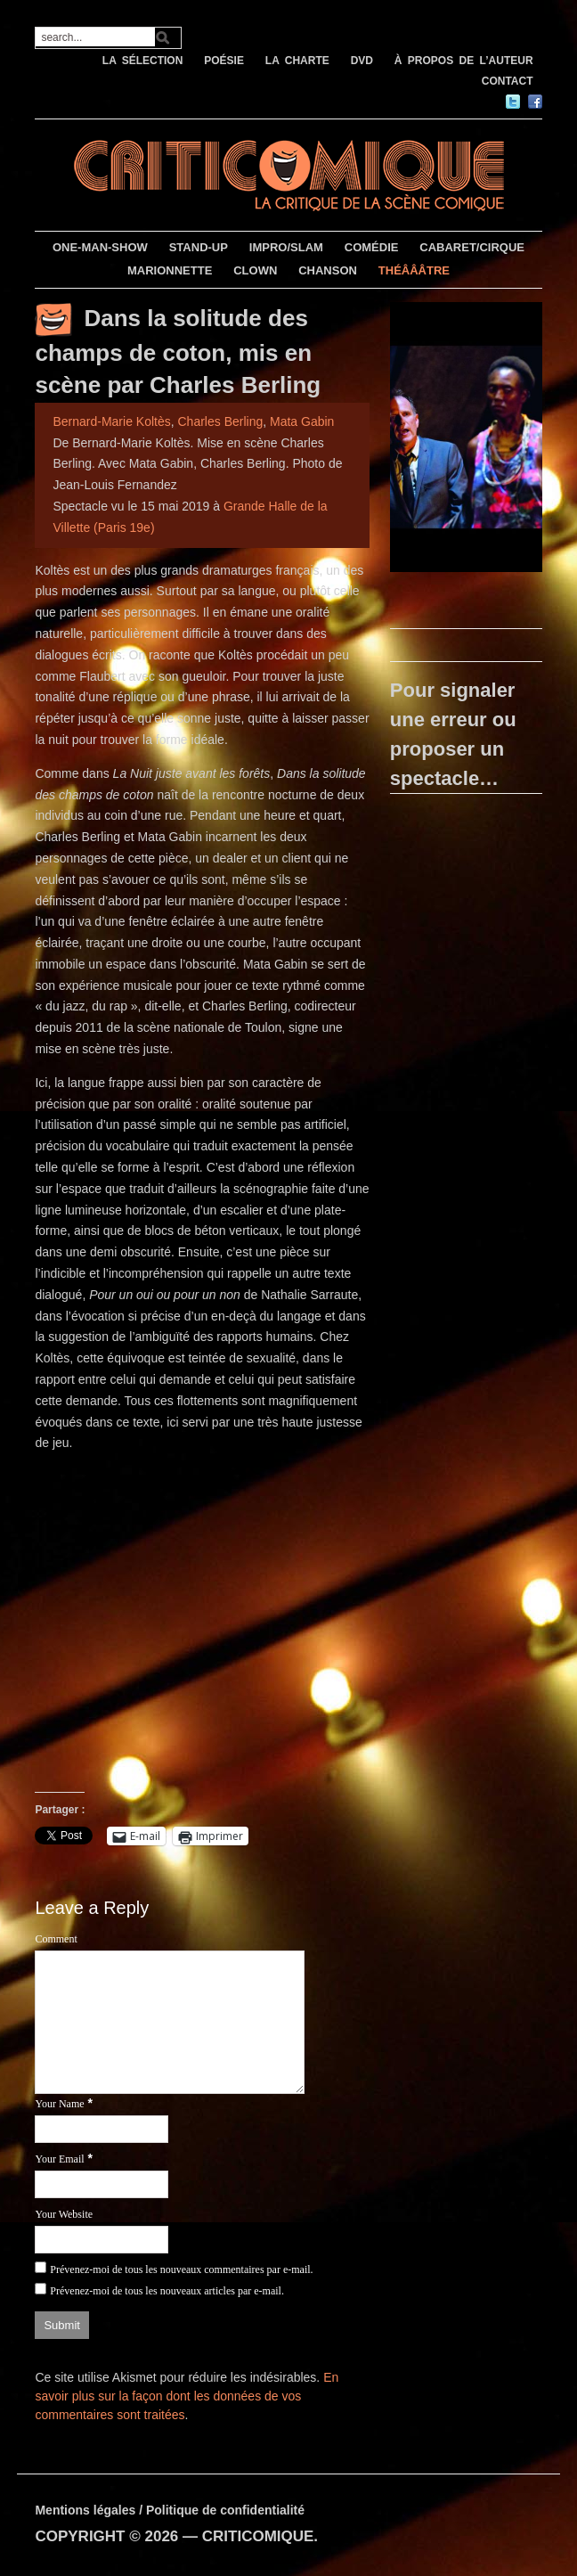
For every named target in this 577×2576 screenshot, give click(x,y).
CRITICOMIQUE (258, 2536)
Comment (56, 1939)
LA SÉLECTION (142, 60)
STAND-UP (198, 247)
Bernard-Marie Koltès (111, 421)
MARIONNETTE (169, 270)
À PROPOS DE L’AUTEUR (463, 60)
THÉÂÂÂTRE (414, 270)
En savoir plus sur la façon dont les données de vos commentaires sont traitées (186, 2396)
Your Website (64, 2214)
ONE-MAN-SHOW (100, 247)
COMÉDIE (372, 247)
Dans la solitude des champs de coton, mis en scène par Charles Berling (178, 351)
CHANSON (327, 270)
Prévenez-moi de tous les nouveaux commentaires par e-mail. (181, 2269)
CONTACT (507, 81)
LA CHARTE (297, 60)
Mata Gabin (302, 421)
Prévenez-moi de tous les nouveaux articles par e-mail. (167, 2291)
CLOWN (255, 270)
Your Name (59, 2104)
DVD (362, 60)
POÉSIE (224, 60)
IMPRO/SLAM (286, 247)
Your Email (59, 2159)
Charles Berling (221, 421)
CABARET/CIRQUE (471, 247)
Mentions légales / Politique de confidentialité (170, 2510)
